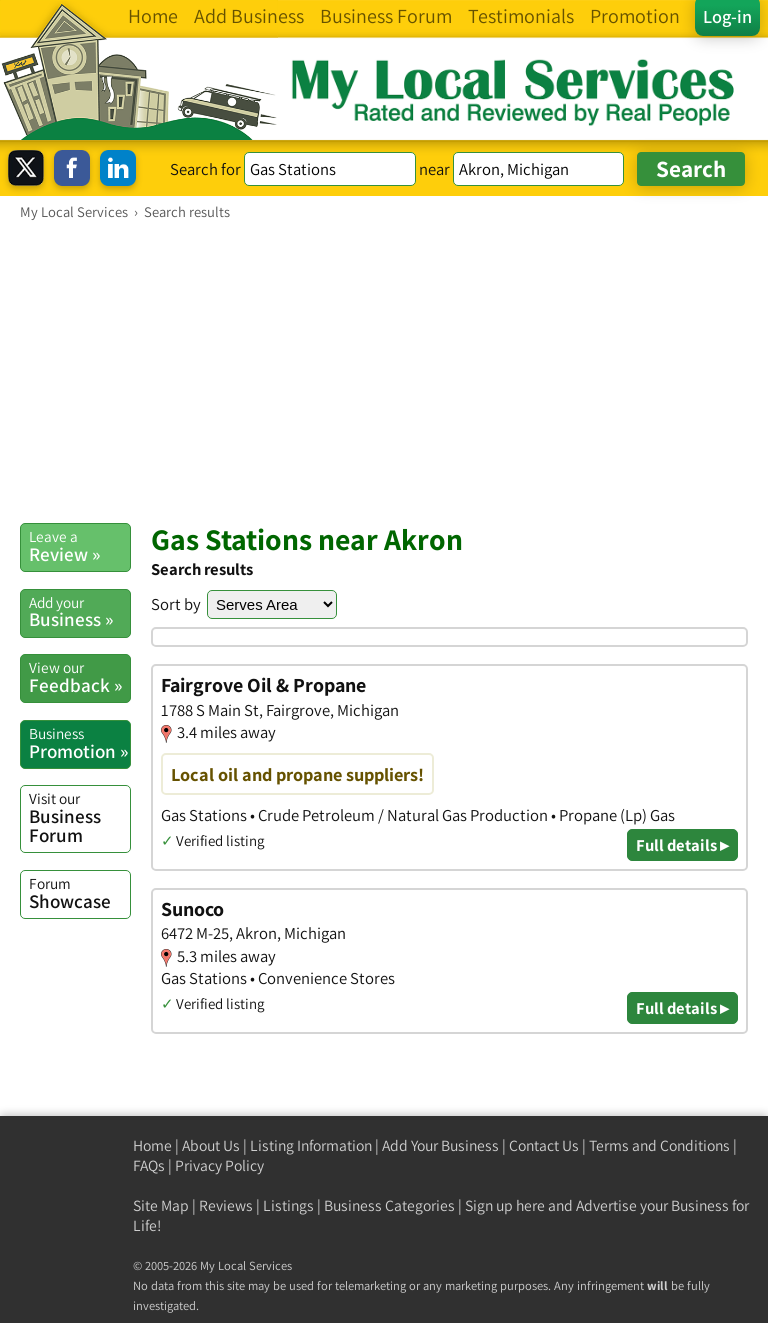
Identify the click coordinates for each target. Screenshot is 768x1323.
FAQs (149, 1165)
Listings (288, 1205)
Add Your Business (440, 1145)
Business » (79, 612)
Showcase (79, 893)
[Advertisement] (384, 371)
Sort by (176, 604)
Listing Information (311, 1145)
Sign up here (505, 1205)
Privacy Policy (219, 1165)
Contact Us (544, 1145)
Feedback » (79, 677)
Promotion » (79, 743)
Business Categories (389, 1205)
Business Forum (79, 817)
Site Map (161, 1205)
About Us (211, 1145)
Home (152, 1145)
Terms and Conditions (659, 1145)
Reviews (226, 1205)
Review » (79, 546)
